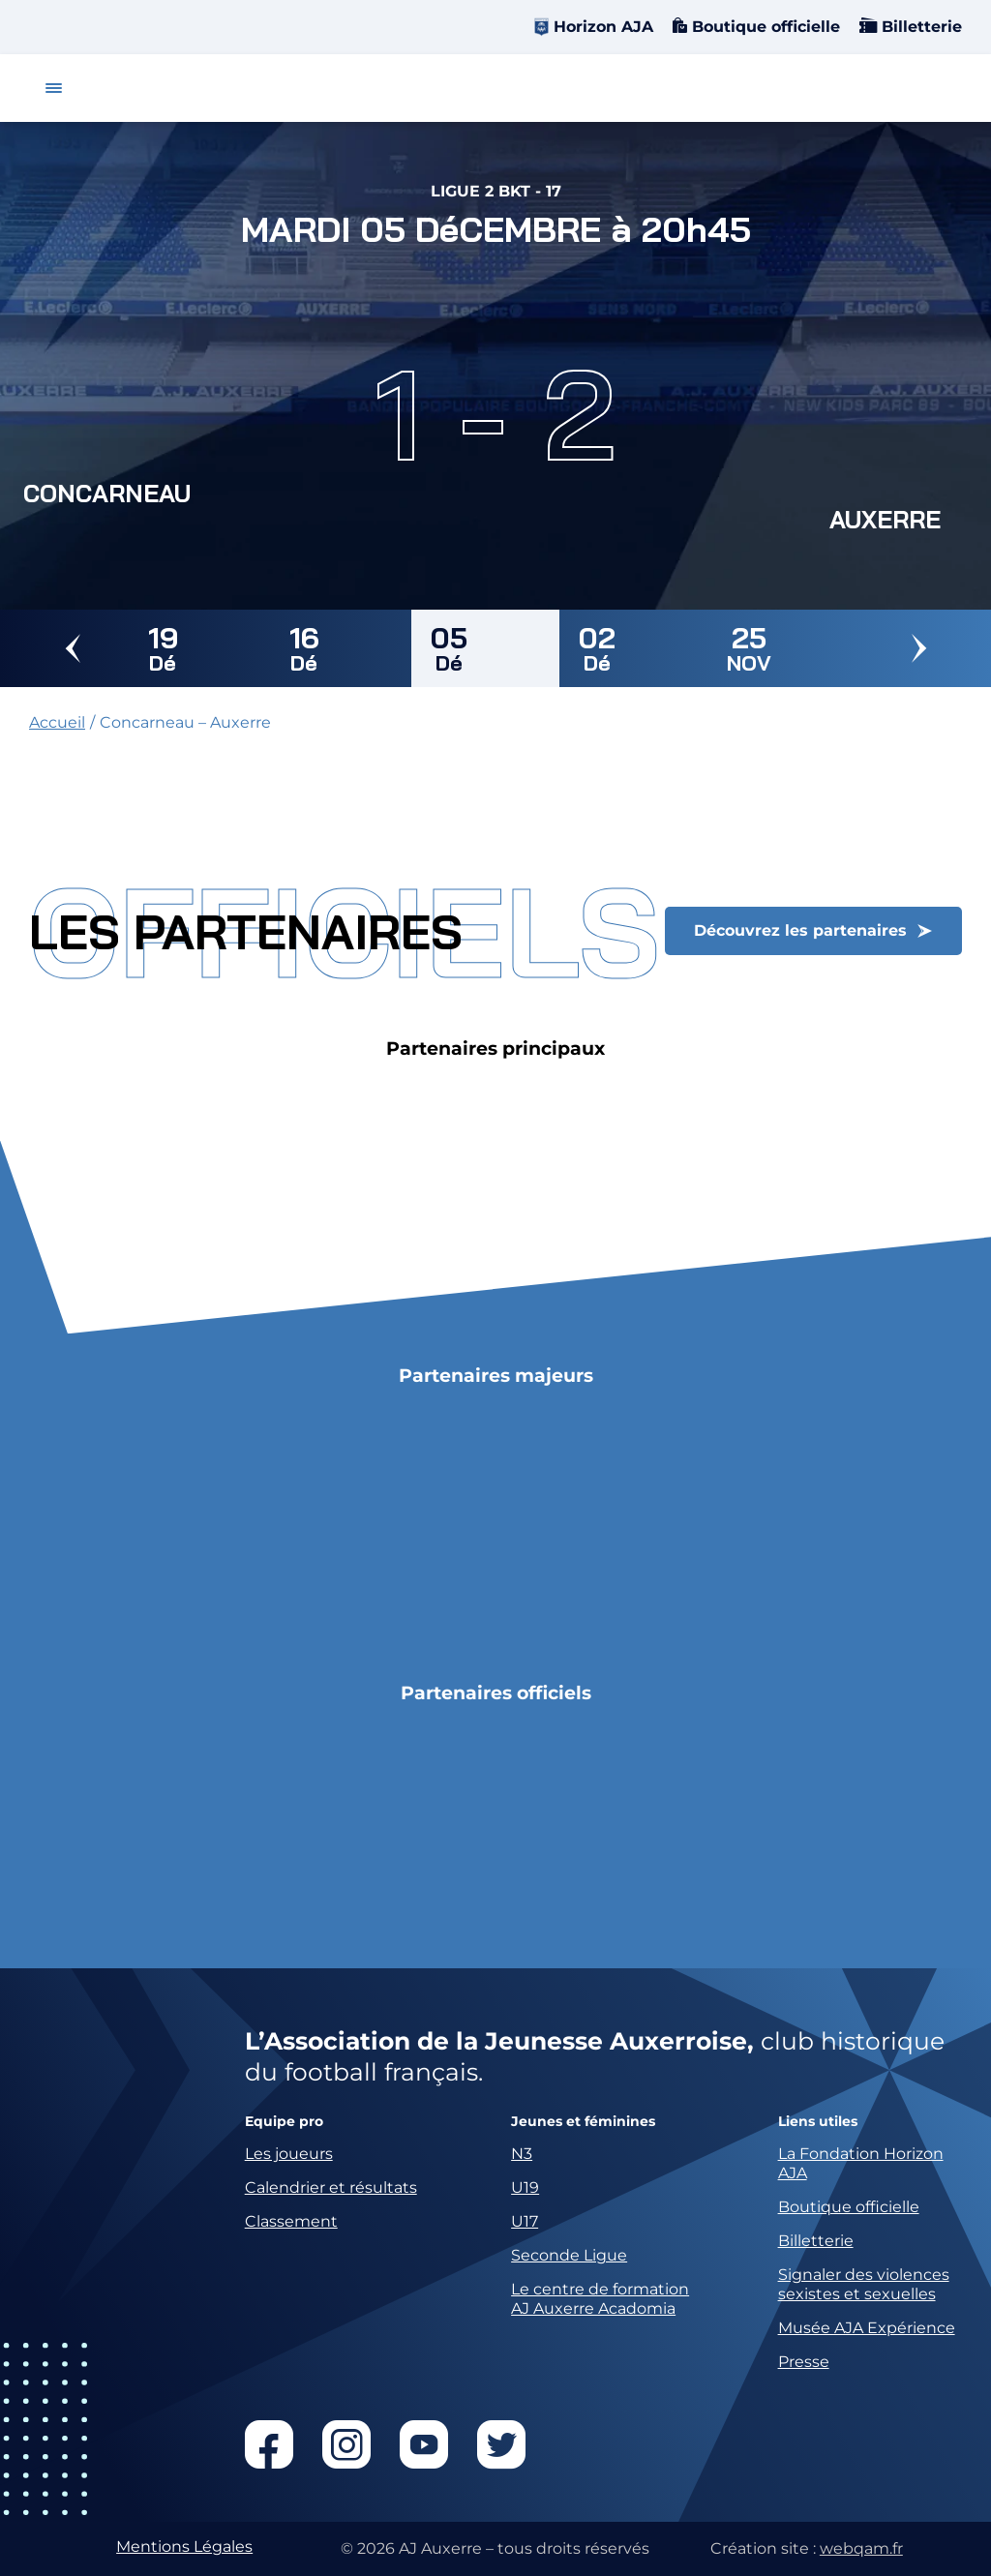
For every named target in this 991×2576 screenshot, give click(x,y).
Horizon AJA (603, 26)
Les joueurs (289, 2153)
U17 (524, 2221)
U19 (525, 2187)
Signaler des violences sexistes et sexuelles (863, 2284)
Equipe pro (284, 2121)
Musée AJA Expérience (866, 2328)
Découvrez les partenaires (800, 930)
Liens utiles (817, 2121)
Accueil (57, 722)
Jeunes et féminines (583, 2121)
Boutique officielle (763, 26)
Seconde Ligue (569, 2255)
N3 (521, 2153)
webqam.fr (861, 2548)
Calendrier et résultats (331, 2187)
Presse (803, 2361)
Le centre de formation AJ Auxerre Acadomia (600, 2299)
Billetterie (919, 26)
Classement (291, 2221)
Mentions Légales (184, 2546)
